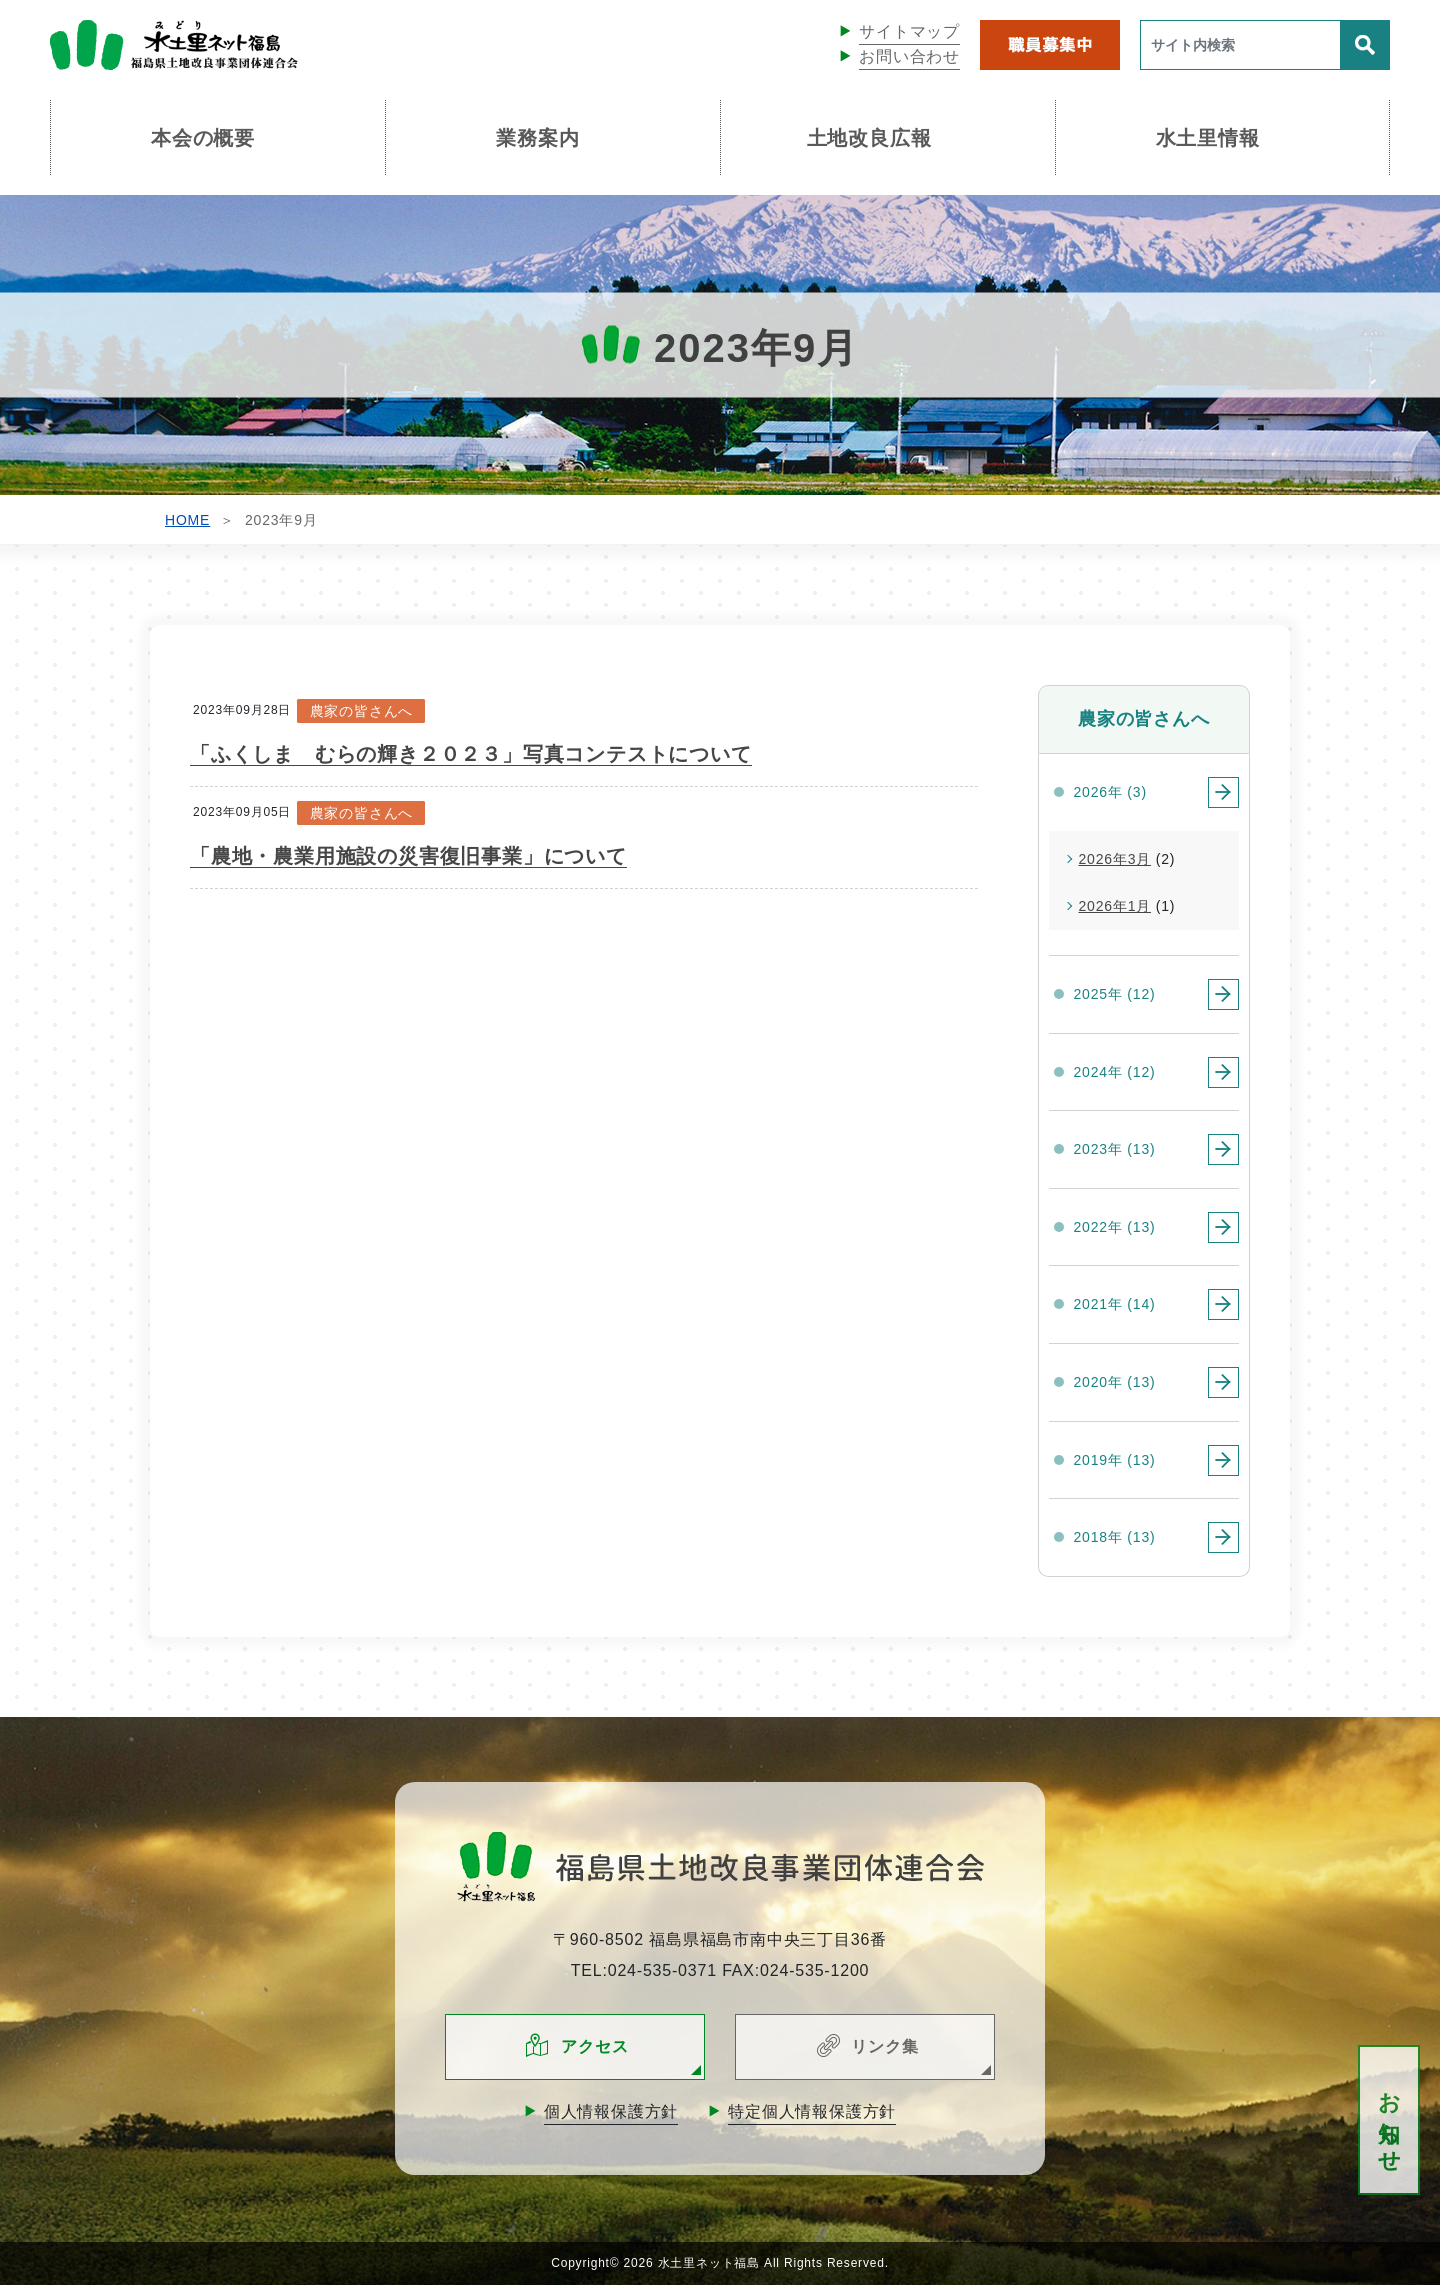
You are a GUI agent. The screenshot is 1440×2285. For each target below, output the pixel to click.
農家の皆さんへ (362, 711)
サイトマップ (909, 31)
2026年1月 (1115, 906)
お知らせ (1389, 2120)
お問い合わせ (909, 56)
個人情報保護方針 (611, 2111)
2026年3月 (1115, 859)
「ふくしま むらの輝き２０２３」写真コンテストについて (471, 754)
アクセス (594, 2046)
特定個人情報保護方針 (812, 2111)
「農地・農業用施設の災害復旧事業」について (408, 856)
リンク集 (884, 2046)
